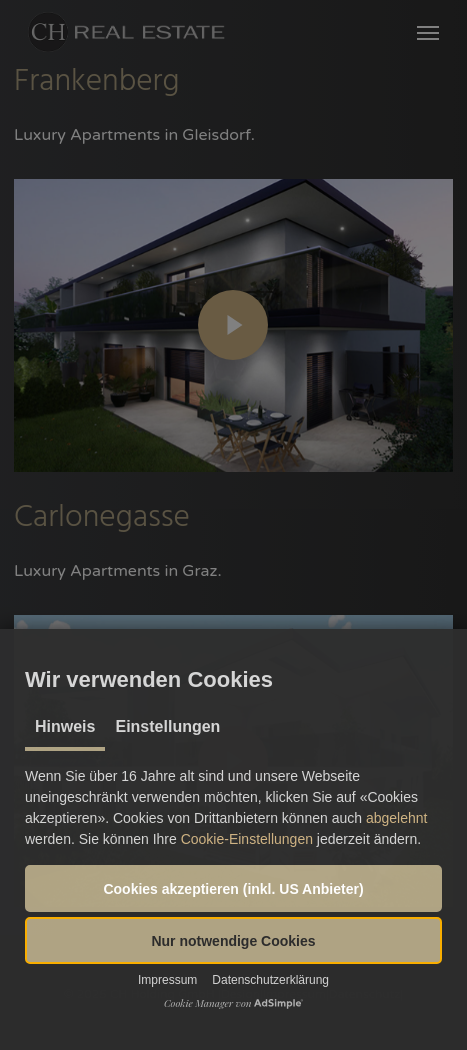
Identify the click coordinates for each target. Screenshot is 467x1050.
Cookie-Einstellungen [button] (247, 839)
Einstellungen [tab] (167, 726)
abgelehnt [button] (397, 818)
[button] (233, 888)
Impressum (167, 980)
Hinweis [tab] (65, 726)
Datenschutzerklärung (270, 980)
